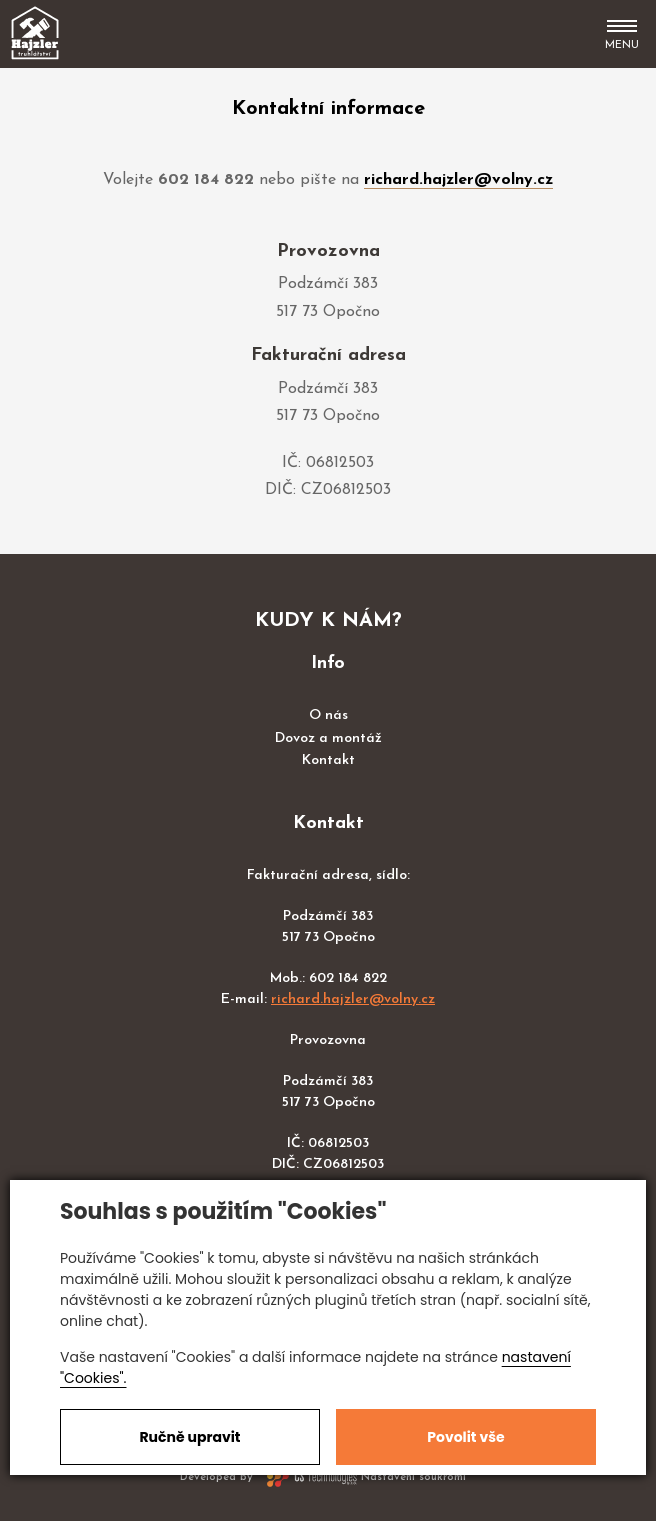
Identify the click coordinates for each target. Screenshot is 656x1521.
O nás (328, 715)
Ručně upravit (189, 1437)
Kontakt (328, 760)
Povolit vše (465, 1437)
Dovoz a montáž (328, 738)
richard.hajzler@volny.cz (458, 180)
